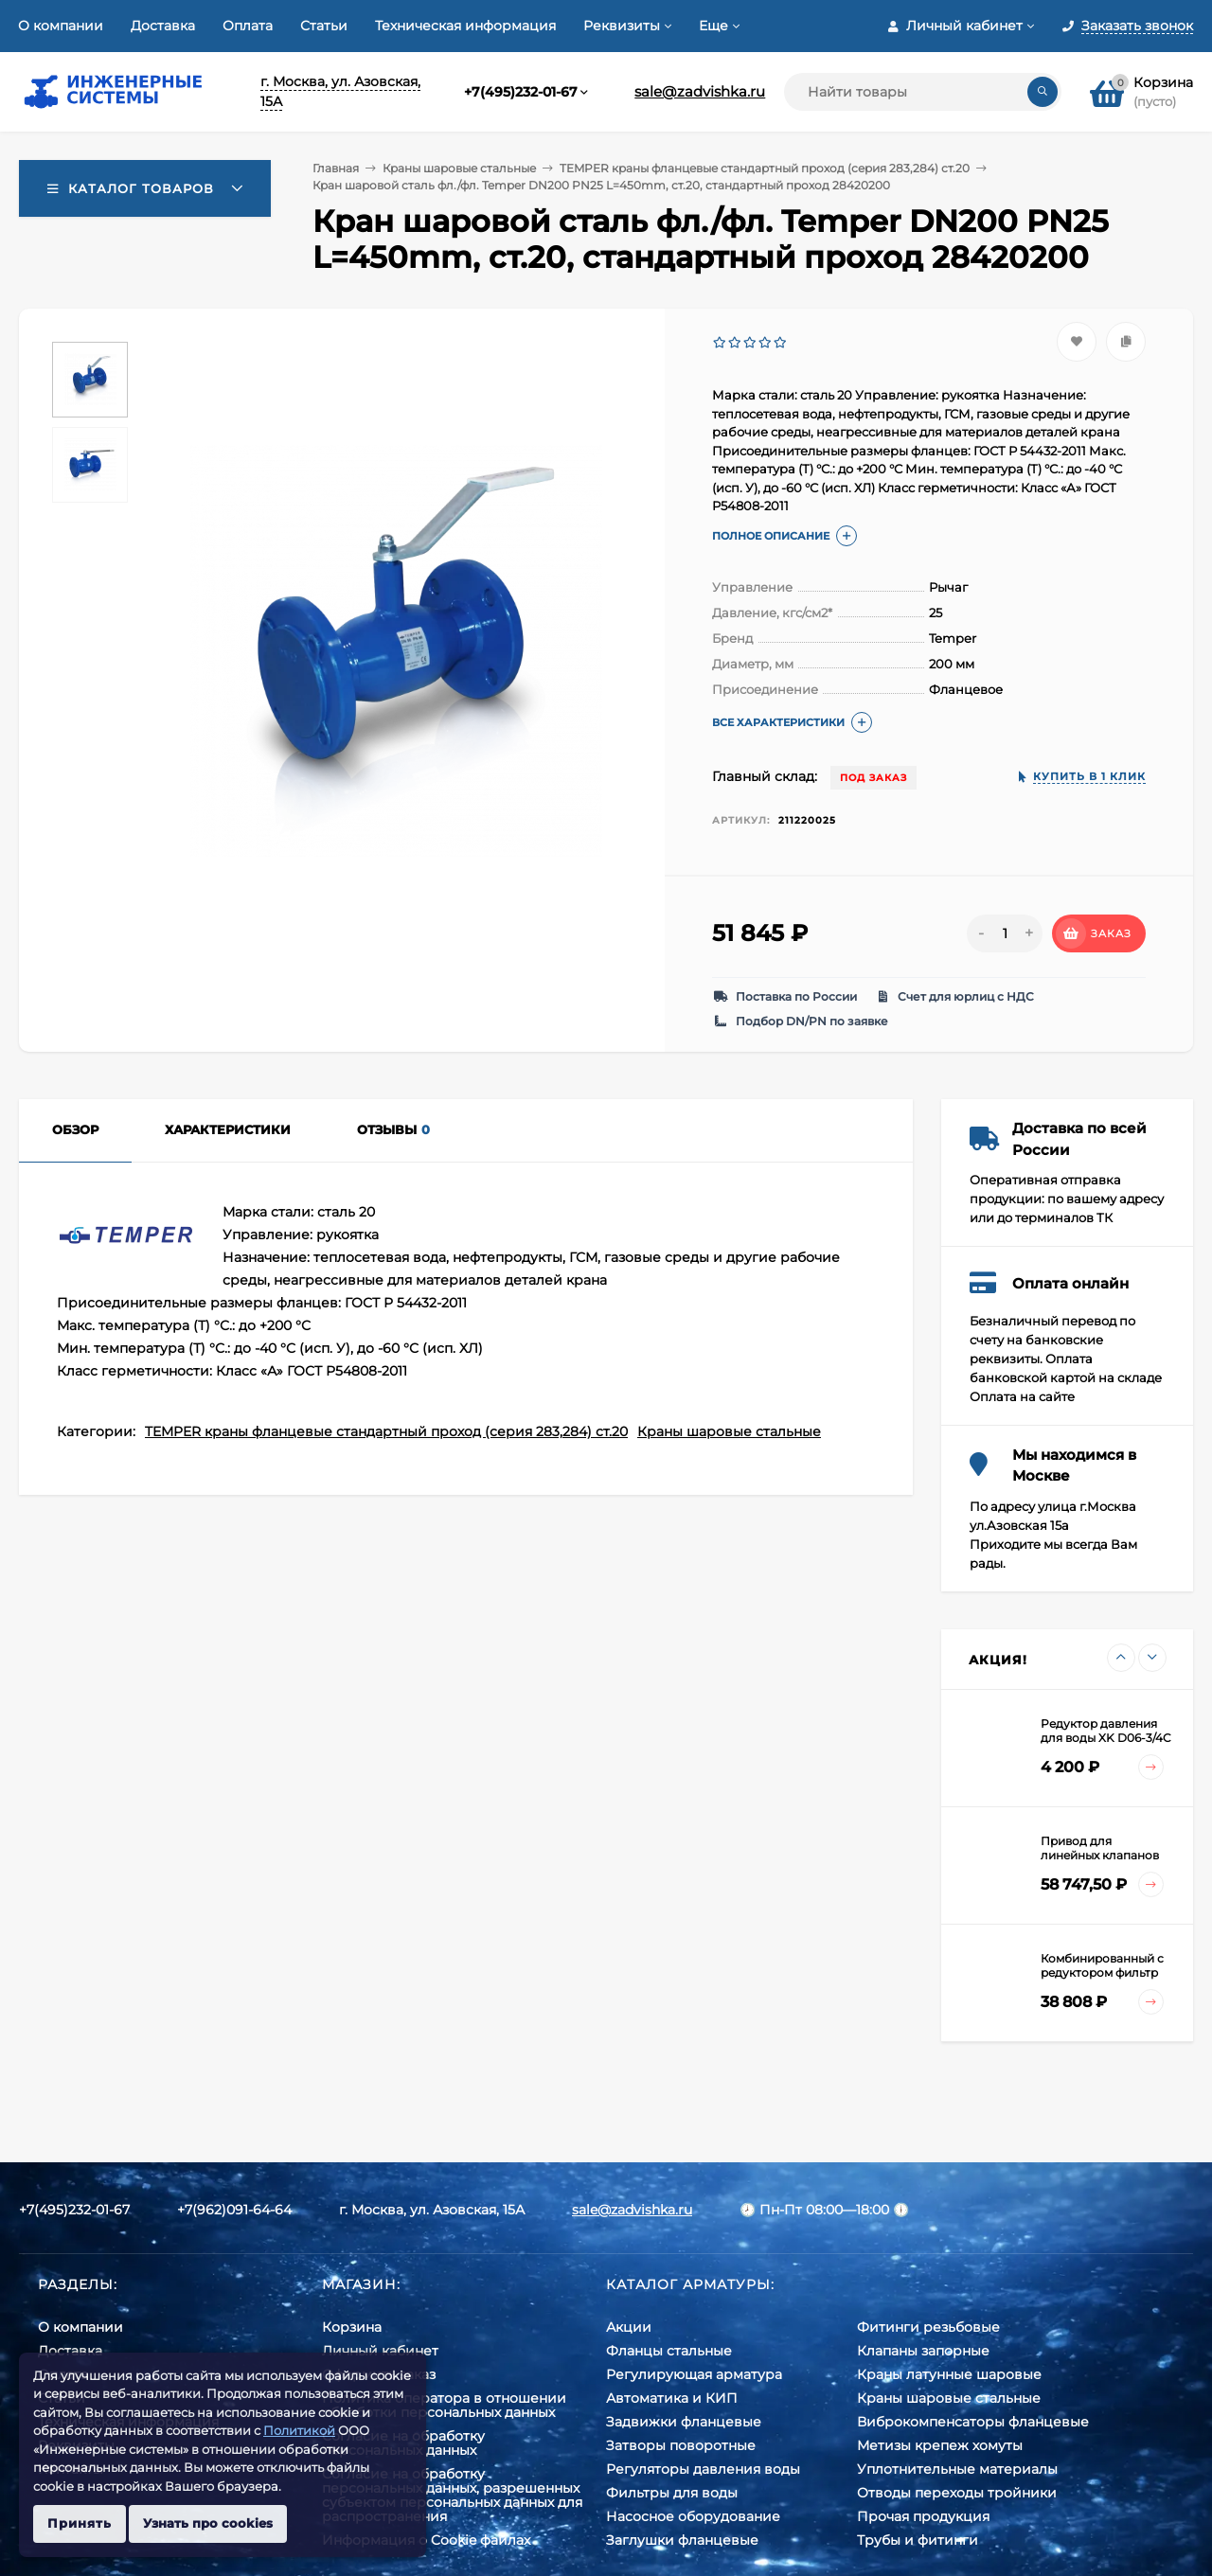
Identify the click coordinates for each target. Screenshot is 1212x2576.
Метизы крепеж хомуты (940, 2445)
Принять (79, 2523)
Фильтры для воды (672, 2492)
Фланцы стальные (669, 2350)
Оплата (248, 25)
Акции (628, 2327)
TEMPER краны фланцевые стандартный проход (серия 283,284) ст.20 (765, 168)
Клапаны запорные (923, 2350)
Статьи (324, 25)
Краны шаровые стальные (459, 168)
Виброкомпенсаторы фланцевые (973, 2421)
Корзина (352, 2327)
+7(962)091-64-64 (234, 2209)
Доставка (163, 25)
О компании (60, 25)
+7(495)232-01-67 (521, 91)
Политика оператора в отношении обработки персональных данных (444, 2405)
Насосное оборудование (693, 2516)
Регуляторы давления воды (703, 2469)
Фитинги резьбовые (928, 2327)
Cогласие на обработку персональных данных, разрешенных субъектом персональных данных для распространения (452, 2495)
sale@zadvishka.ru (699, 91)
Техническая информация (465, 25)
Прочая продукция (923, 2516)
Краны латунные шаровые (949, 2374)
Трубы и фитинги (917, 2540)
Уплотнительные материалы (957, 2469)
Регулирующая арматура (694, 2374)
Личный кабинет (380, 2350)
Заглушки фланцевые (682, 2540)
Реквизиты (621, 25)
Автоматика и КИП (672, 2398)
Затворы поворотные (681, 2445)
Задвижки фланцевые (683, 2421)
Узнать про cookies (208, 2523)
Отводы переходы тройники (957, 2492)
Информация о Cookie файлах (426, 2540)
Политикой (299, 2430)
